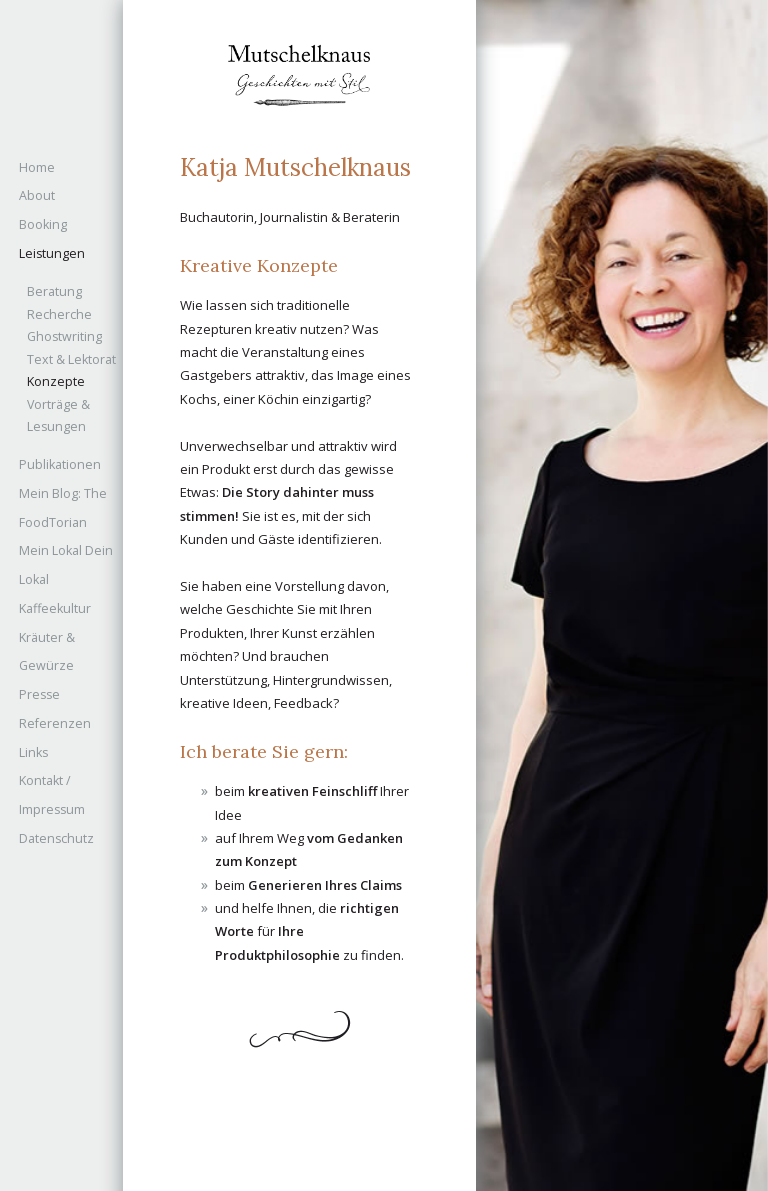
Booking (43, 224)
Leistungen (52, 253)
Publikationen (60, 464)
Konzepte (56, 381)
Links (33, 752)
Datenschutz (56, 838)
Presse (39, 694)
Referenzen (55, 723)
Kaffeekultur (55, 608)
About (37, 195)
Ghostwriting (64, 336)
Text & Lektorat (71, 359)
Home (37, 167)
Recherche (59, 314)
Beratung (54, 291)
